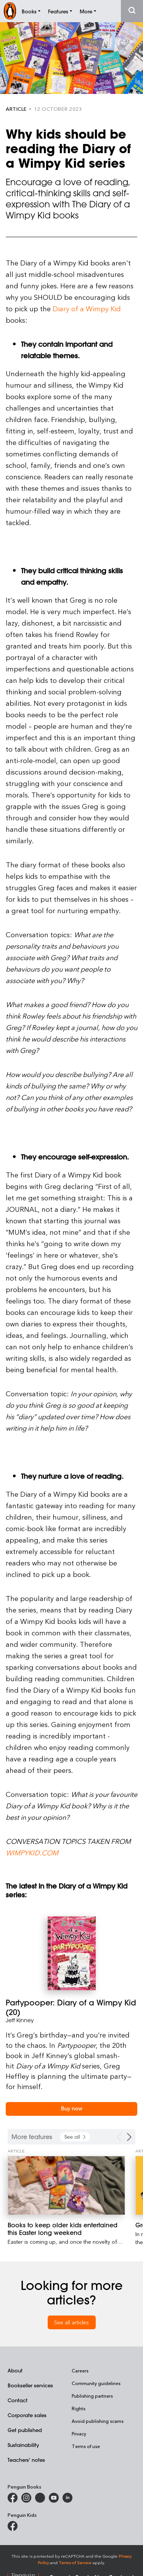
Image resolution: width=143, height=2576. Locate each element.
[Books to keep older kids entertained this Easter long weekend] (66, 2185)
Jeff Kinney (20, 2020)
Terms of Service (75, 2562)
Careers (80, 2370)
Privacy (79, 2433)
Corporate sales (27, 2415)
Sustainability (23, 2445)
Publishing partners (92, 2395)
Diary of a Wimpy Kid (87, 308)
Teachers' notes (26, 2459)
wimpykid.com (32, 1852)
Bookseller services (30, 2385)
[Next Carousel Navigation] (129, 2137)
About (15, 2370)
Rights (78, 2408)
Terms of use (86, 2446)
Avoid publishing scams (98, 2421)
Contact (17, 2400)
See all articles (71, 2322)
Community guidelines (96, 2383)
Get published (25, 2430)
